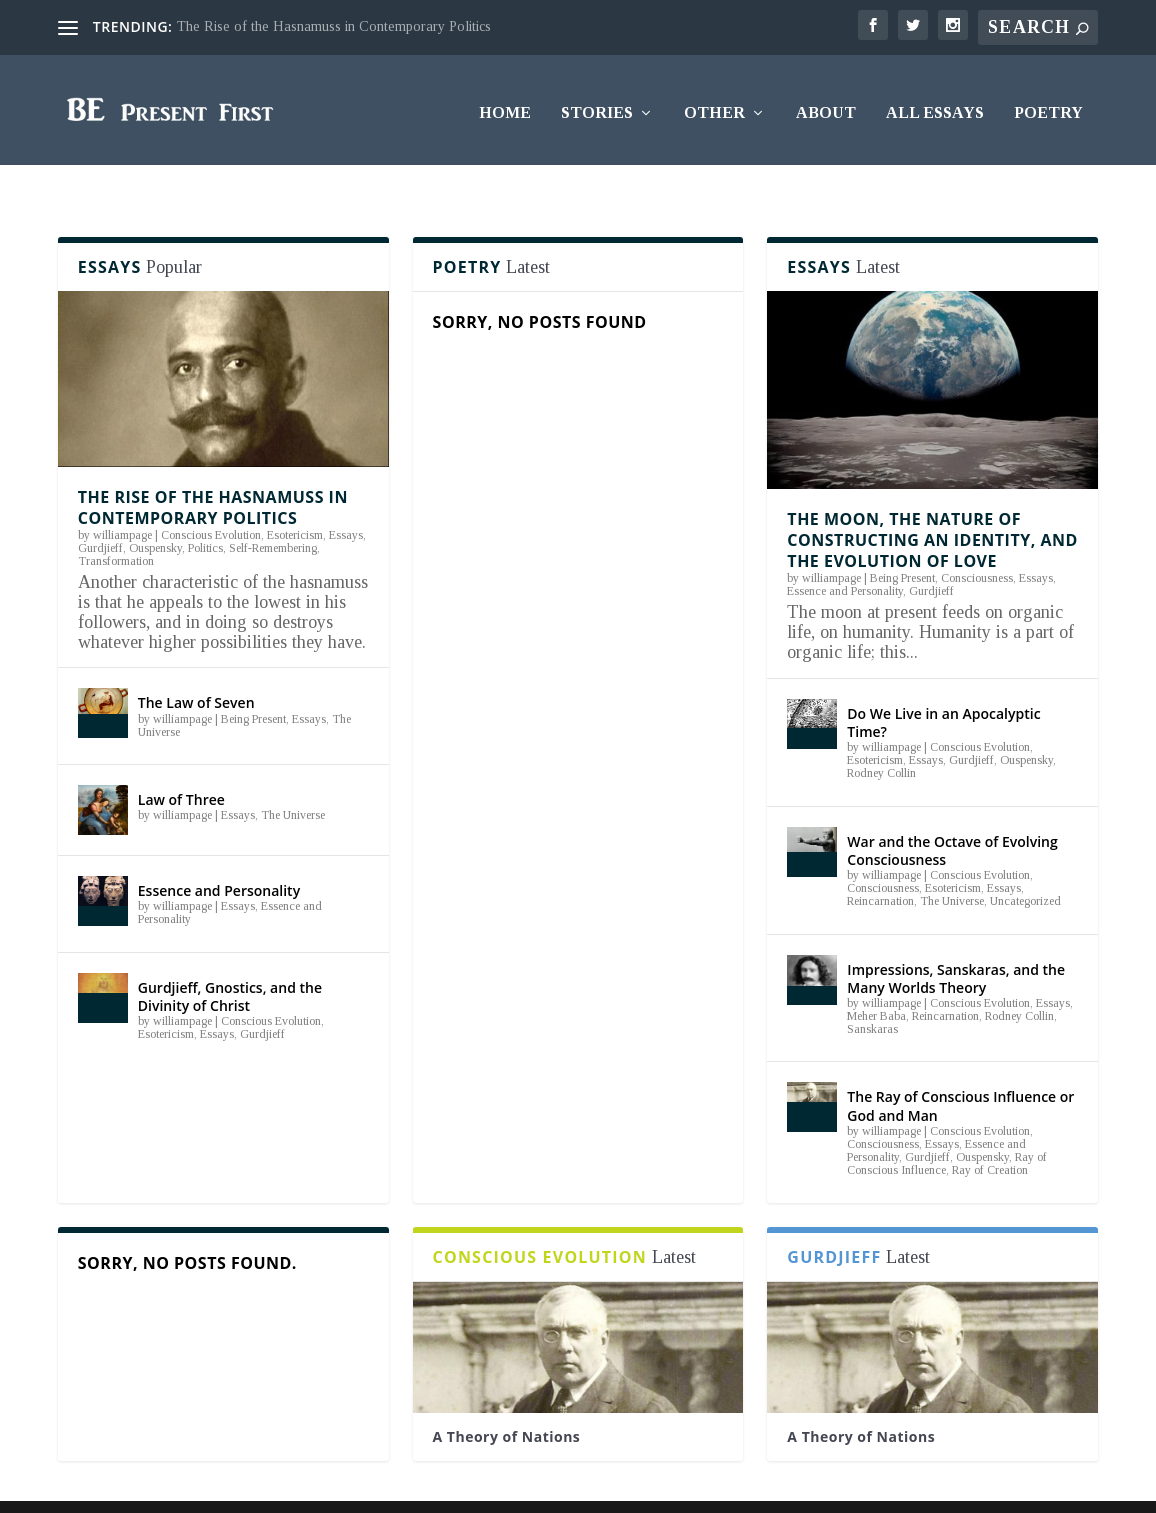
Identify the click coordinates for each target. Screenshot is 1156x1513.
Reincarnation (880, 863)
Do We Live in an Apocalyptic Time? (943, 684)
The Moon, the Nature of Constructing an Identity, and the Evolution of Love (932, 502)
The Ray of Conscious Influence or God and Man (960, 1067)
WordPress (353, 1485)
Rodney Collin (881, 735)
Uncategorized (1025, 863)
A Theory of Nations (507, 1397)
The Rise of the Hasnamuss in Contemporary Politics (334, 26)
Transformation (116, 523)
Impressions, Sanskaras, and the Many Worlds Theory (956, 939)
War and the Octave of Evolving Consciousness (952, 812)
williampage (122, 497)
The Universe (293, 777)
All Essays (935, 107)
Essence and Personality (219, 852)
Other (714, 107)
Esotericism (295, 497)
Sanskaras (872, 991)
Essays (346, 497)
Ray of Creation (990, 1132)
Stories (597, 107)
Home (505, 107)
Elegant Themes (185, 1485)
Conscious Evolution (211, 497)
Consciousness (977, 540)
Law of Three (181, 761)
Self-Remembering (273, 510)
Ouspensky (155, 510)
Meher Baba (876, 978)
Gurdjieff (100, 510)
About (826, 107)
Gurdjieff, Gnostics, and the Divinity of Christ (230, 958)
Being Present (253, 681)
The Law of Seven (196, 664)
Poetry (1048, 107)
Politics (205, 510)
